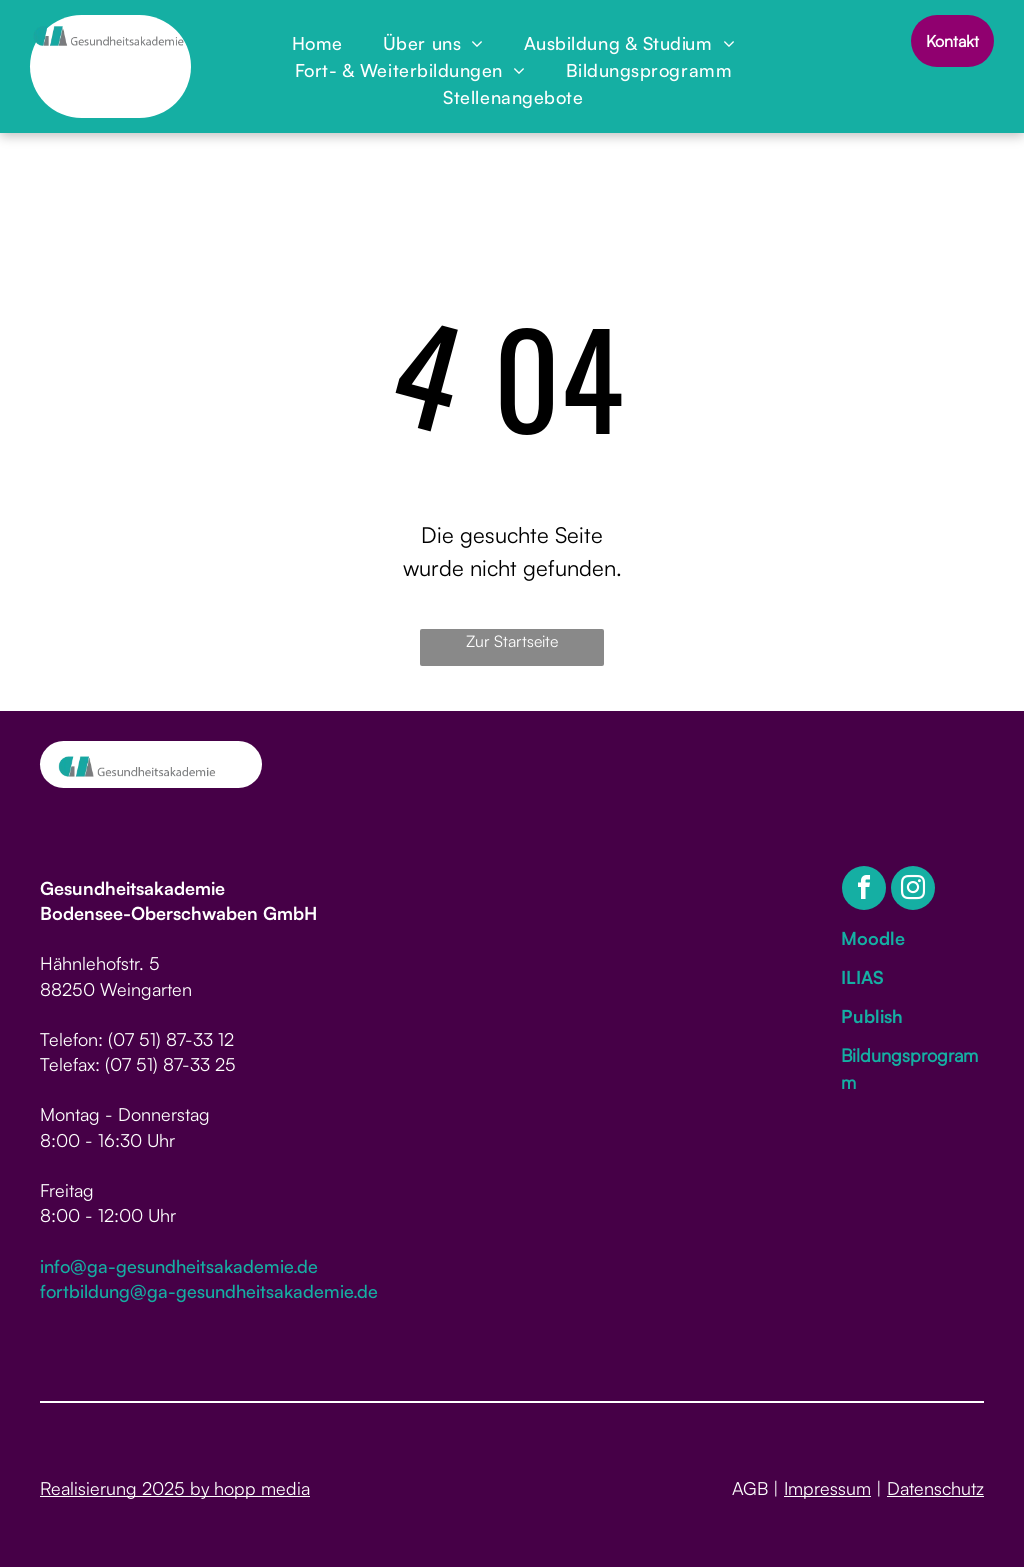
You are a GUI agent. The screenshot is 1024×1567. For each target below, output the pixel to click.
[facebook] (864, 890)
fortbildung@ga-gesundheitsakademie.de (209, 1291)
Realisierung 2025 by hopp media (175, 1488)
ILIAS (862, 977)
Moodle (873, 938)
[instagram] (913, 890)
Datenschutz (935, 1488)
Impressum (827, 1488)
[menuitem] (317, 43)
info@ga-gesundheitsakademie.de (179, 1266)
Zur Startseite (512, 641)
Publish (872, 1016)
